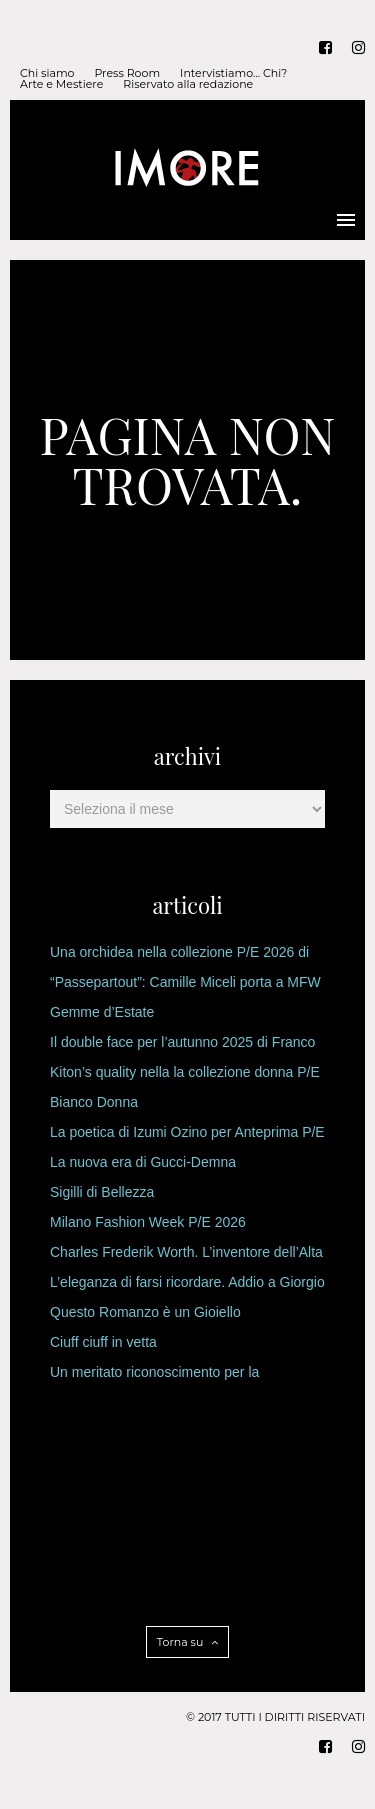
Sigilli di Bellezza (102, 1192)
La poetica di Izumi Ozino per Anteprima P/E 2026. (187, 1136)
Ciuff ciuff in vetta (103, 1342)
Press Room (127, 73)
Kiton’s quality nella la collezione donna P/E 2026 (185, 1076)
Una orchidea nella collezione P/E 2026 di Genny (179, 956)
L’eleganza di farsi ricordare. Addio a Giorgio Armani (187, 1286)
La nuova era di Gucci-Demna (143, 1162)
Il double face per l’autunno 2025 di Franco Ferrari (182, 1046)
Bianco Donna (94, 1102)
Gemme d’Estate (102, 1012)
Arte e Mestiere (61, 84)
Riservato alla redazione (188, 84)
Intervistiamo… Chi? (233, 73)
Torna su (187, 1642)
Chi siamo (47, 73)
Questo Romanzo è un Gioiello (145, 1312)
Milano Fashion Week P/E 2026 (148, 1222)
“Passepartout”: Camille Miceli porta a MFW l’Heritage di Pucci (185, 986)
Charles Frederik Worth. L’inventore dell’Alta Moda (186, 1256)
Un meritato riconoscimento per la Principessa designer (154, 1376)
